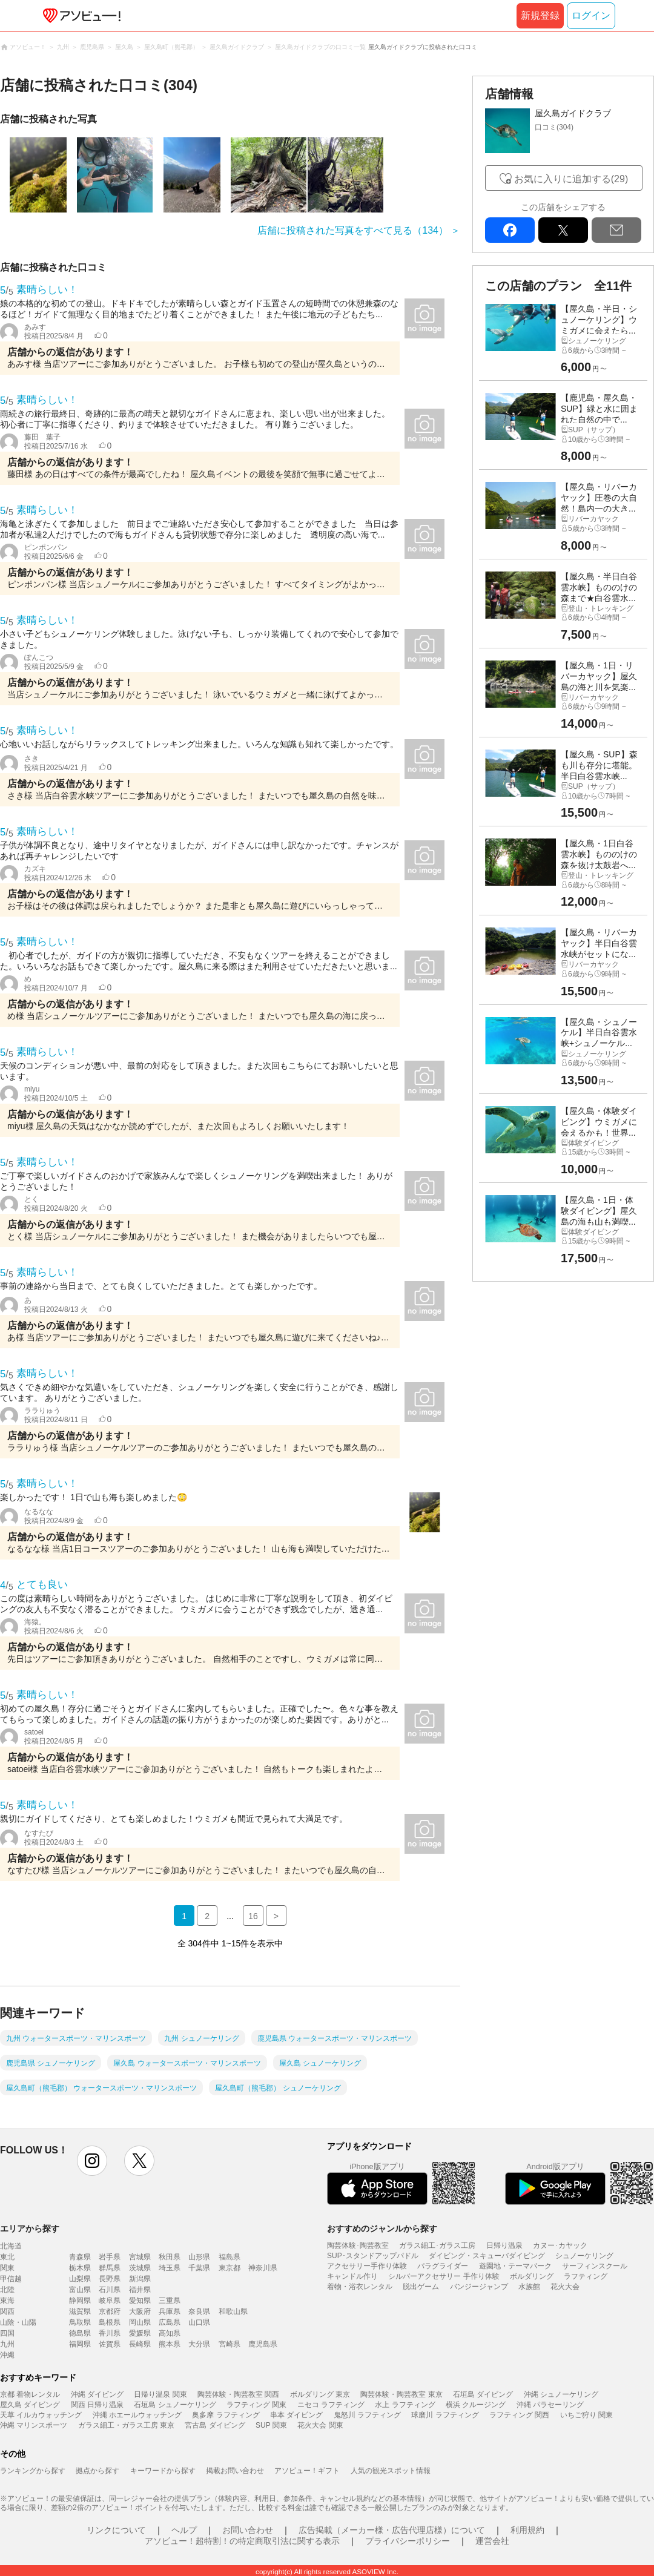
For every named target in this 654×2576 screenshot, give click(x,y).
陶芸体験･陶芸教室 (358, 2245)
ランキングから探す (32, 2470)
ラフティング (585, 2276)
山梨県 (80, 2279)
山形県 (199, 2257)
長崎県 (140, 2344)
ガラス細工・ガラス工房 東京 (126, 2425)
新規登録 (540, 15)
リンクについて (116, 2530)
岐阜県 (110, 2300)
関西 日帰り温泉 (97, 2404)
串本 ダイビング (296, 2415)
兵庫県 (169, 2311)
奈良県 (199, 2311)
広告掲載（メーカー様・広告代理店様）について (392, 2530)
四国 (7, 2333)
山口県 (199, 2322)
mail (616, 230)
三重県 (169, 2300)
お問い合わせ (247, 2530)
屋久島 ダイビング (30, 2404)
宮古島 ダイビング (215, 2425)
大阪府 (140, 2311)
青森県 (80, 2257)
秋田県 (169, 2257)
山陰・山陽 (18, 2322)
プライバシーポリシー (407, 2541)
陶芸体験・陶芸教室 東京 (401, 2394)
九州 (7, 2344)
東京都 (229, 2268)
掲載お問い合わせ (235, 2470)
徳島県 (80, 2333)
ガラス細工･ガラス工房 (437, 2245)
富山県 (80, 2289)
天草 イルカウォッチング (41, 2415)
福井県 (140, 2289)
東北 (7, 2257)
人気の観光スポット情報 (391, 2470)
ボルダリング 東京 (320, 2394)
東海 (7, 2300)
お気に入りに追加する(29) (571, 179)
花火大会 (565, 2286)
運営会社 (492, 2541)
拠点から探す (97, 2470)
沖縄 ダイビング (97, 2394)
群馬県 (110, 2268)
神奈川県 (262, 2268)
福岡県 (80, 2344)
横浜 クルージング (476, 2404)
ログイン (591, 15)
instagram (92, 2161)
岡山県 (140, 2322)
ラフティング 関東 (256, 2404)
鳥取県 (80, 2322)
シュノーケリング (584, 2256)
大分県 (199, 2344)
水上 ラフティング (405, 2404)
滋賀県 (80, 2311)
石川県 (110, 2289)
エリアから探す (29, 2228)
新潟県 (140, 2279)
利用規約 (527, 2530)
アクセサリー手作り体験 (367, 2266)
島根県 (110, 2322)
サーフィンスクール (594, 2266)
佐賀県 (110, 2344)
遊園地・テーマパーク (515, 2266)
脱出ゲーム (421, 2286)
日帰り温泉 (504, 2245)
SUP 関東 (271, 2425)
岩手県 (110, 2257)
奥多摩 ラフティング (225, 2415)
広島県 (169, 2322)
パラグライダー (442, 2266)
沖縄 (7, 2355)
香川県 (110, 2333)
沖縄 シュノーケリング (561, 2394)
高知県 (169, 2333)
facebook (510, 230)
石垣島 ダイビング (483, 2394)
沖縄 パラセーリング (550, 2404)
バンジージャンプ (479, 2286)
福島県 (229, 2257)
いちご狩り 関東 (586, 2415)
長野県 (110, 2279)
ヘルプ (184, 2530)
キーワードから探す (163, 2470)
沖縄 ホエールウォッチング (137, 2415)
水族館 (529, 2286)
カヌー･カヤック (560, 2245)
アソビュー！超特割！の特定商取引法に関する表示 (242, 2541)
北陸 (7, 2289)
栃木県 (80, 2268)
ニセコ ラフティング (331, 2404)
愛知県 (140, 2300)
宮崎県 (229, 2344)
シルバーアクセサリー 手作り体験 (443, 2276)
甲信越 (11, 2279)
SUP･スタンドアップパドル (372, 2256)
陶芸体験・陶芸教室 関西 (238, 2394)
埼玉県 (169, 2268)
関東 (7, 2268)
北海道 (11, 2246)
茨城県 (140, 2268)
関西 (7, 2311)
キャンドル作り (352, 2276)
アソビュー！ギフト (307, 2470)
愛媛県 (140, 2333)
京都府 (110, 2311)
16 (253, 1916)
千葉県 (199, 2268)
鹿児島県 (262, 2344)
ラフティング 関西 (519, 2415)
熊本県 (169, 2344)
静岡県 (80, 2300)
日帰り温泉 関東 (160, 2394)
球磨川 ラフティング (444, 2415)
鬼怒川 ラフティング (367, 2415)
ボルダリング (531, 2276)
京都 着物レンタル (30, 2394)
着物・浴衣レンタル (359, 2286)
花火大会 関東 (320, 2425)
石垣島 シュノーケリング (175, 2404)
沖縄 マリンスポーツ (33, 2425)
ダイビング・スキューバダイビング (487, 2256)
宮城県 (140, 2257)
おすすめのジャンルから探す (382, 2228)
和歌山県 (233, 2311)
